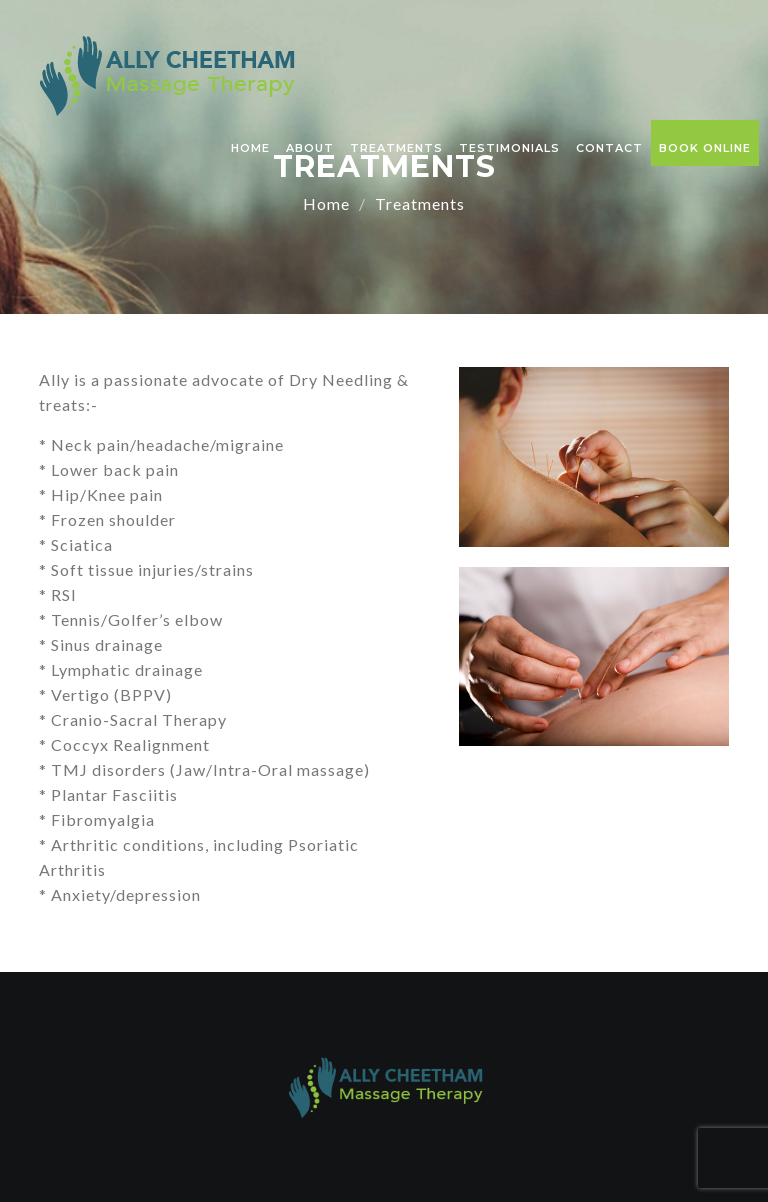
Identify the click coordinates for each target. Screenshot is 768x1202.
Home (250, 148)
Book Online (705, 148)
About (310, 148)
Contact (609, 148)
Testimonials (509, 148)
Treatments (396, 148)
